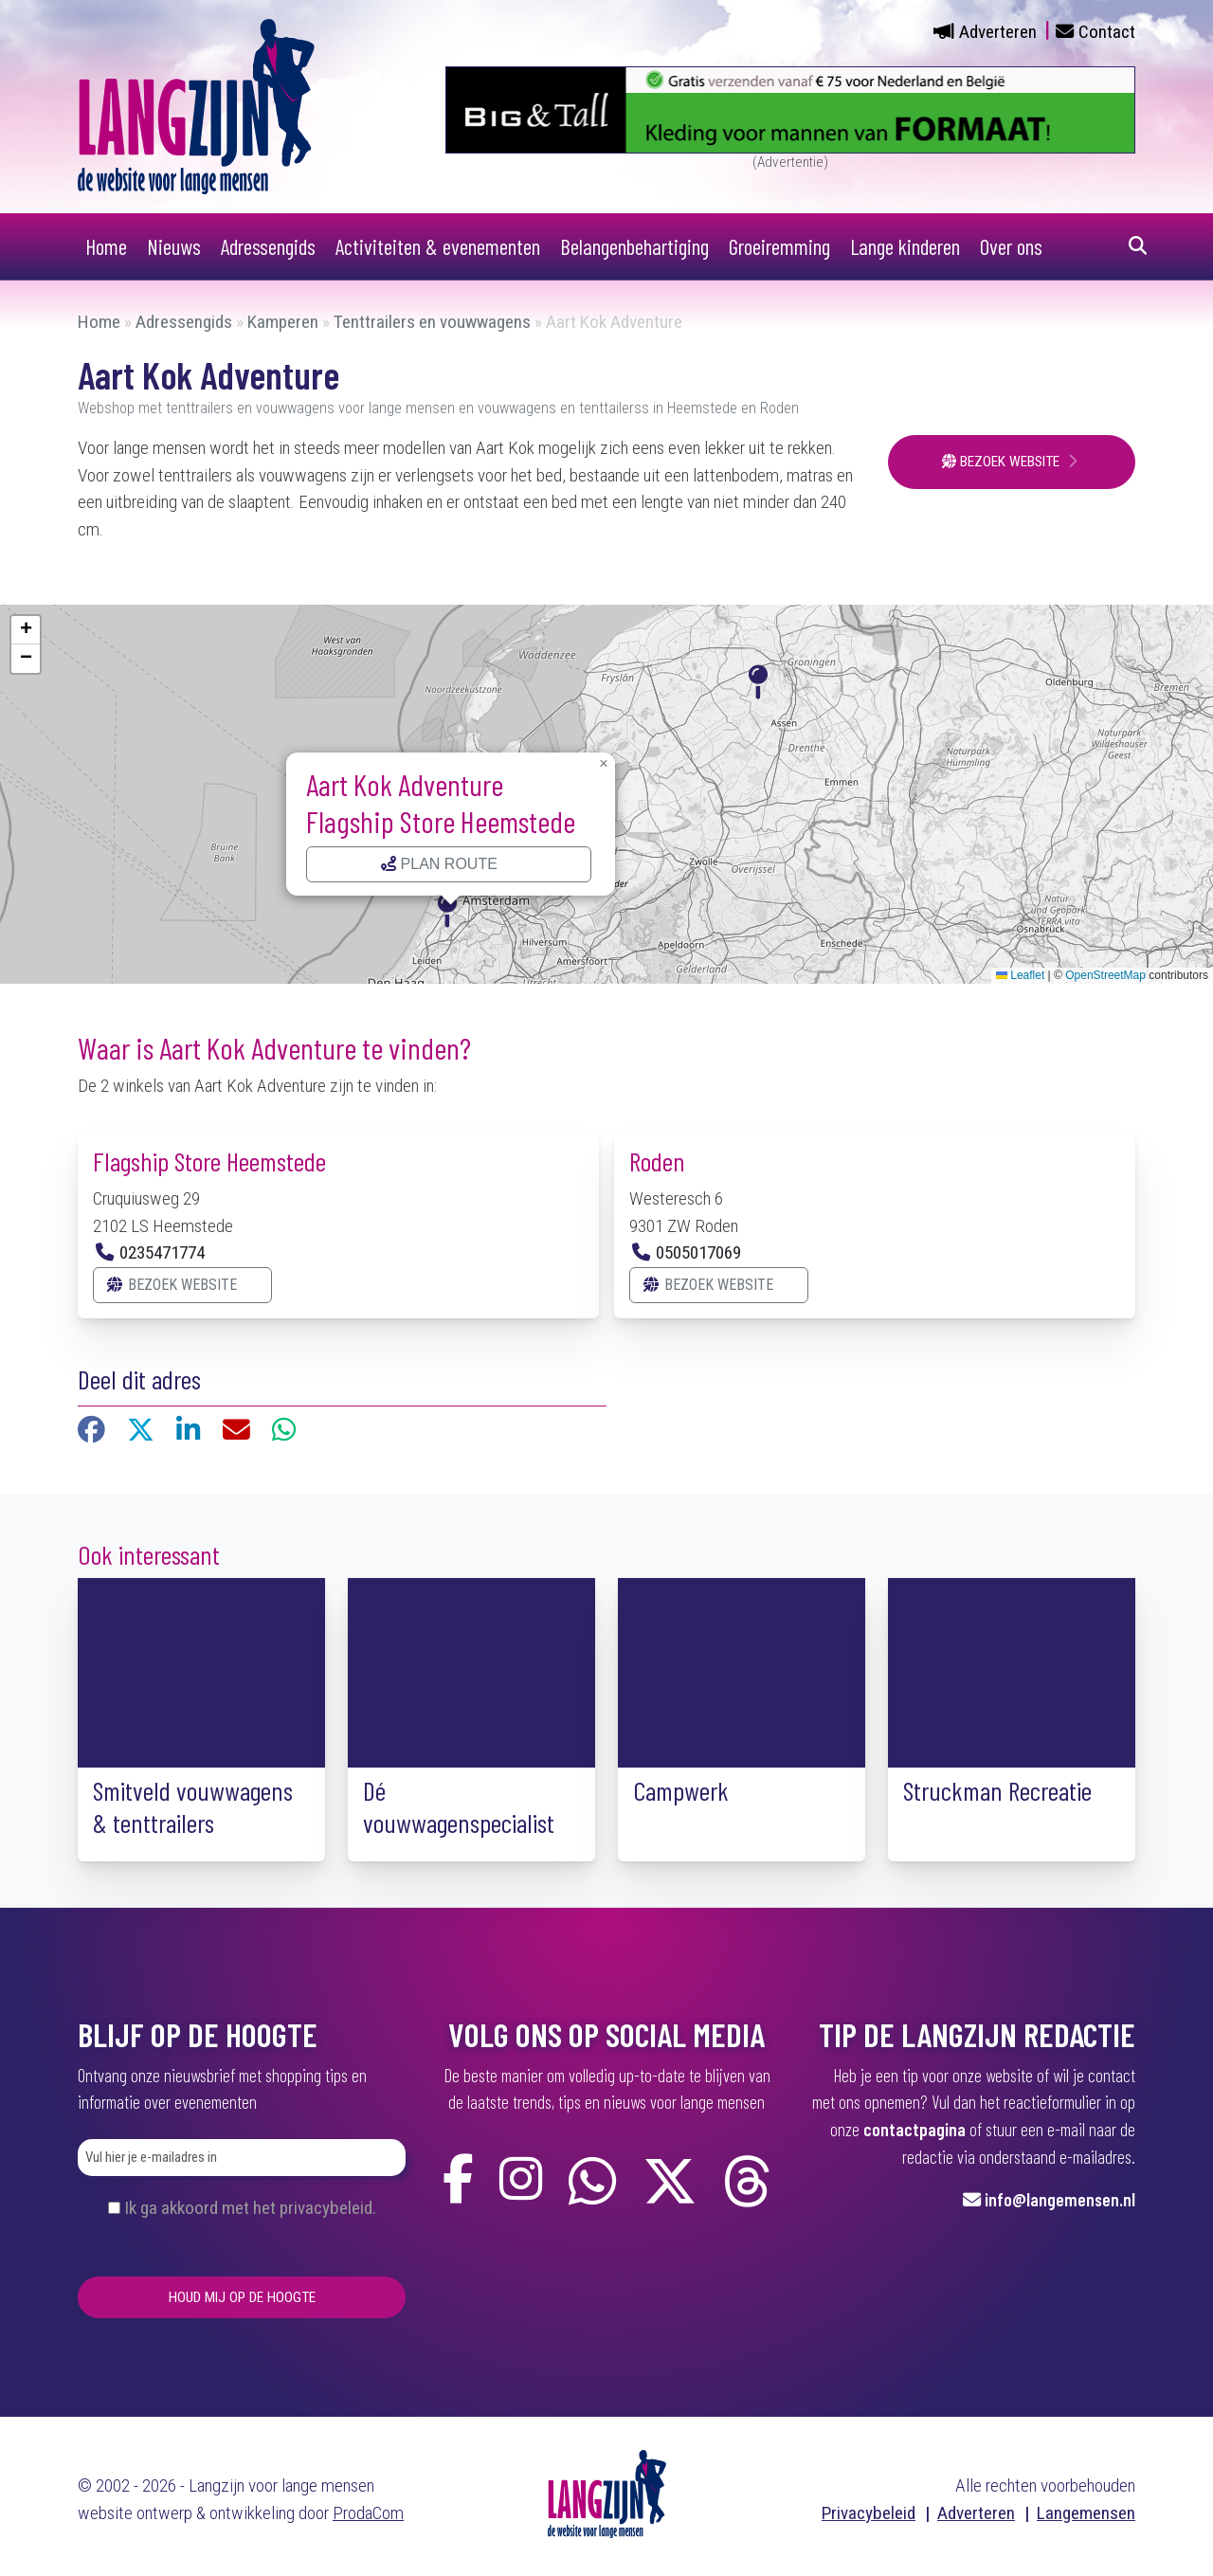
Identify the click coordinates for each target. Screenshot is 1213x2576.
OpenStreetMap (1105, 975)
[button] (451, 908)
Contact (1106, 32)
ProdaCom (368, 2513)
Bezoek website (1002, 461)
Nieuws (174, 246)
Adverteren (998, 32)
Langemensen (1086, 2513)
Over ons (1011, 246)
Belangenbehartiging (634, 246)
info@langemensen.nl (1060, 2199)
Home (106, 246)
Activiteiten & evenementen (437, 246)
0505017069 (698, 1252)
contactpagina (914, 2129)
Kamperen (282, 322)
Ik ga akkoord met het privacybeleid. (250, 2208)
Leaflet (1020, 975)
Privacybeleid (868, 2513)
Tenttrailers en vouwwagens (432, 322)
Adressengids (268, 246)
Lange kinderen (905, 246)
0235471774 (162, 1252)
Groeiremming (779, 246)
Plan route (439, 864)
